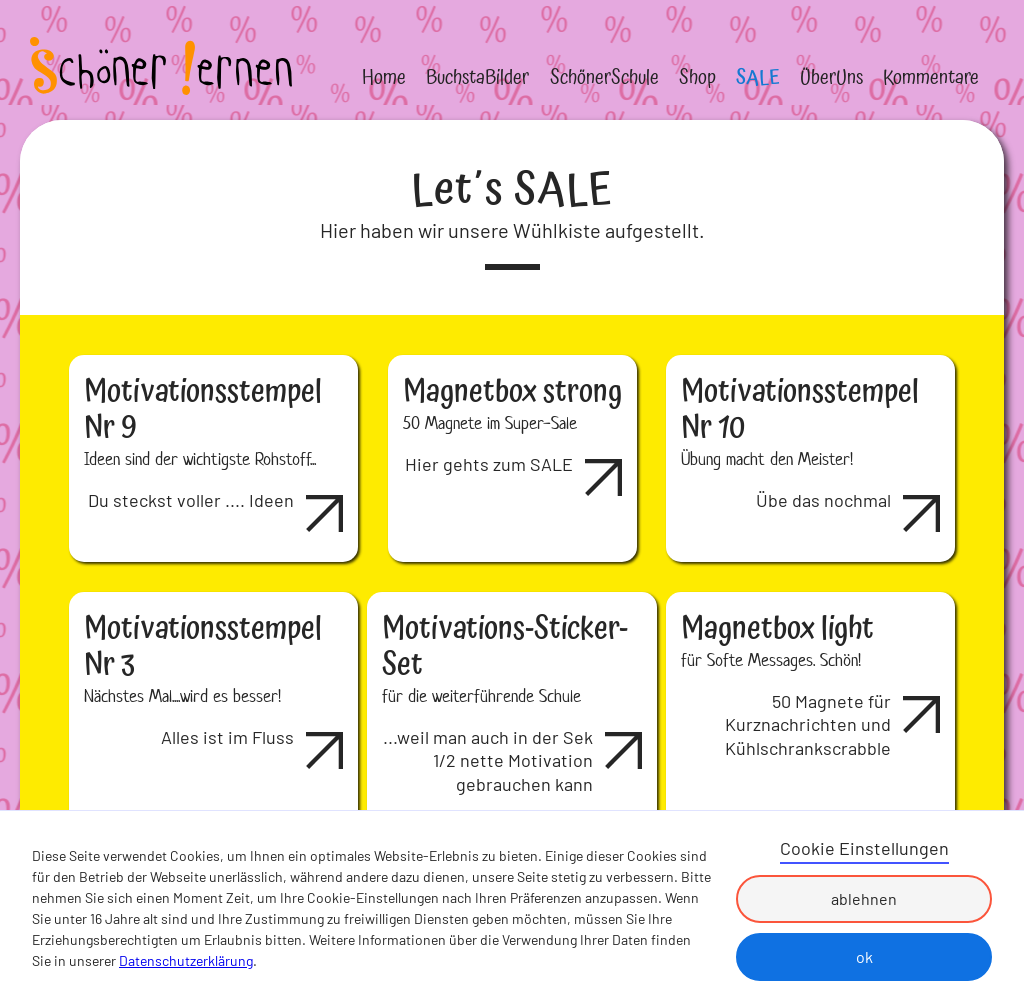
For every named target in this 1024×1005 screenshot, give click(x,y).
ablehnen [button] (864, 898)
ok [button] (864, 956)
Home (384, 78)
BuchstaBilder (477, 78)
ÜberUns (831, 78)
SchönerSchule (604, 78)
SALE (758, 78)
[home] (161, 66)
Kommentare (931, 78)
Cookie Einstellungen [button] (864, 848)
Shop (697, 78)
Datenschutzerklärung (186, 960)
